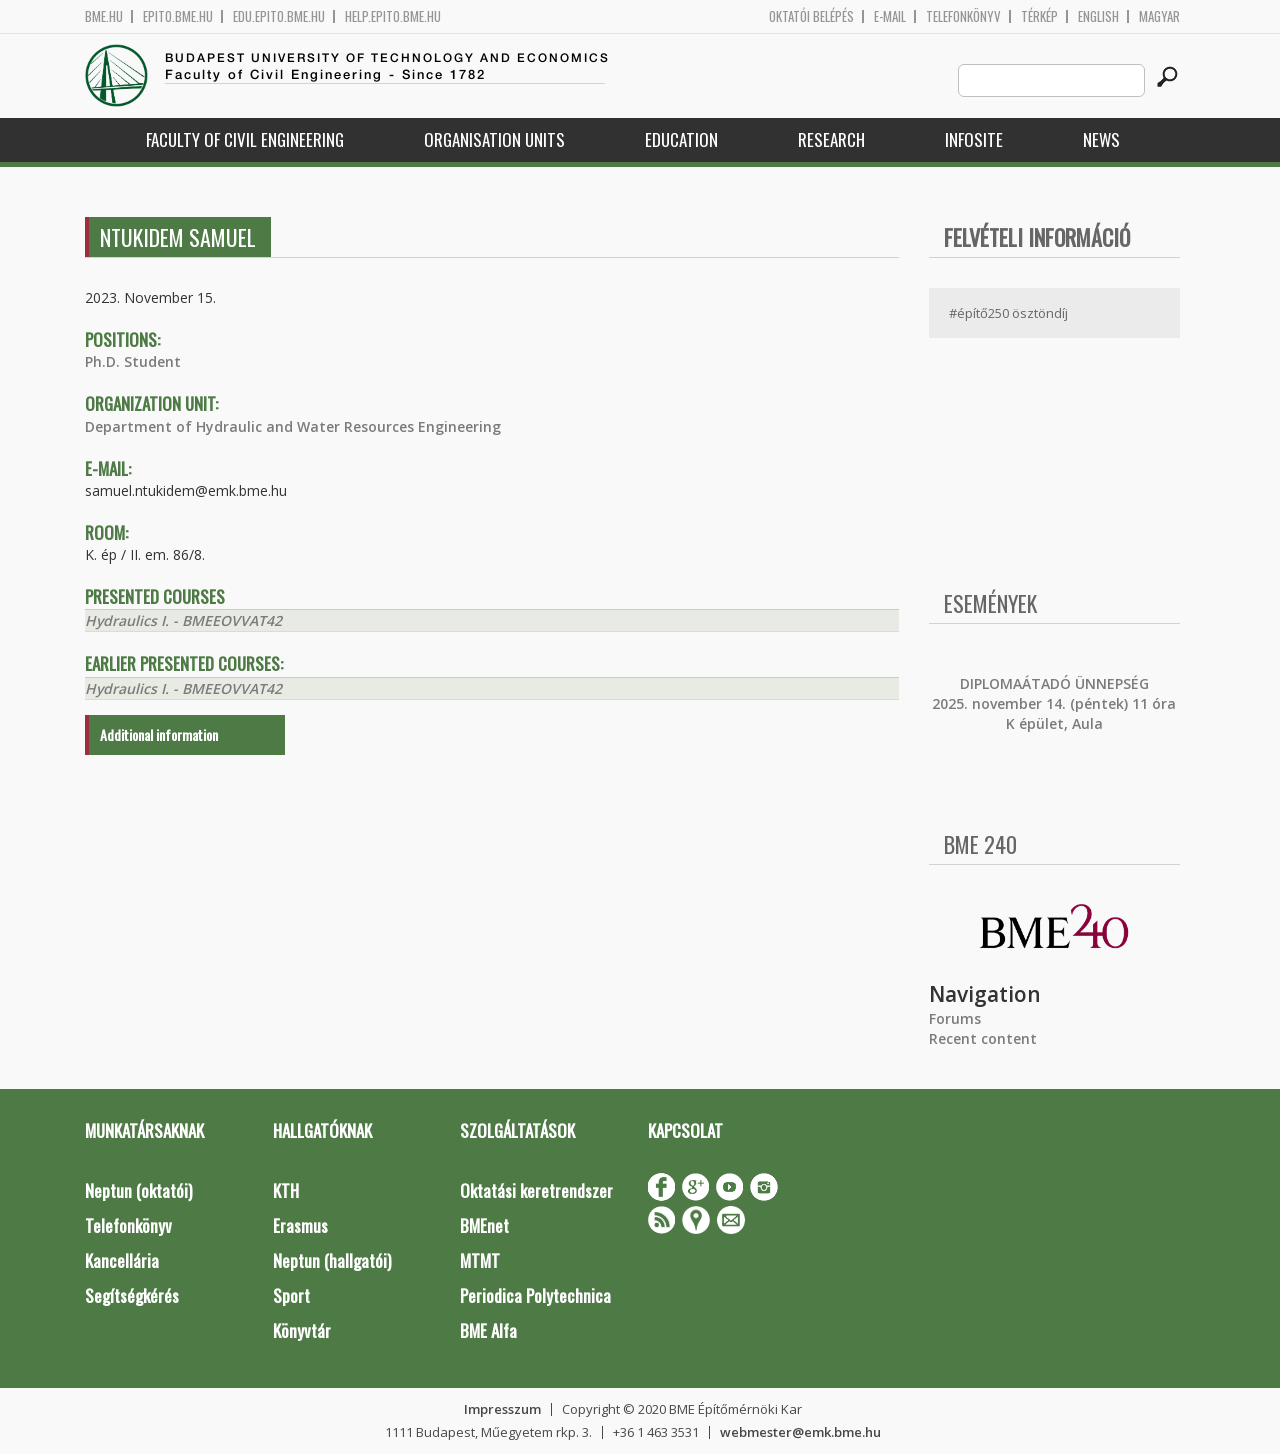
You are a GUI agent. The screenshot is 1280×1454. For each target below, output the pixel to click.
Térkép (1039, 16)
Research (831, 139)
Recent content (983, 1038)
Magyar (1159, 16)
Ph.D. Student (133, 361)
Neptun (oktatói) (138, 1190)
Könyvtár (302, 1330)
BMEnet (484, 1225)
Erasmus (300, 1225)
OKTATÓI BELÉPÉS (811, 16)
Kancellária (122, 1260)
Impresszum (502, 1409)
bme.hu (104, 16)
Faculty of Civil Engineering (245, 139)
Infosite (974, 139)
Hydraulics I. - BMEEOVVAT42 (183, 620)
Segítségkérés (132, 1295)
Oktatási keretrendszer (536, 1190)
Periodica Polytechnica (535, 1295)
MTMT (480, 1260)
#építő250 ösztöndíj (1008, 313)
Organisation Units (494, 139)
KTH (286, 1190)
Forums (955, 1018)
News (1101, 139)
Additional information (159, 734)
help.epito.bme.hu (393, 16)
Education (681, 139)
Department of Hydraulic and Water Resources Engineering (293, 426)
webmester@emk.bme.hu (800, 1432)
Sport (291, 1295)
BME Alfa (488, 1330)
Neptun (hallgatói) (332, 1260)
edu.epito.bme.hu (279, 16)
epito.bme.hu (178, 16)
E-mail (890, 16)
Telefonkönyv (963, 16)
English (1098, 16)
